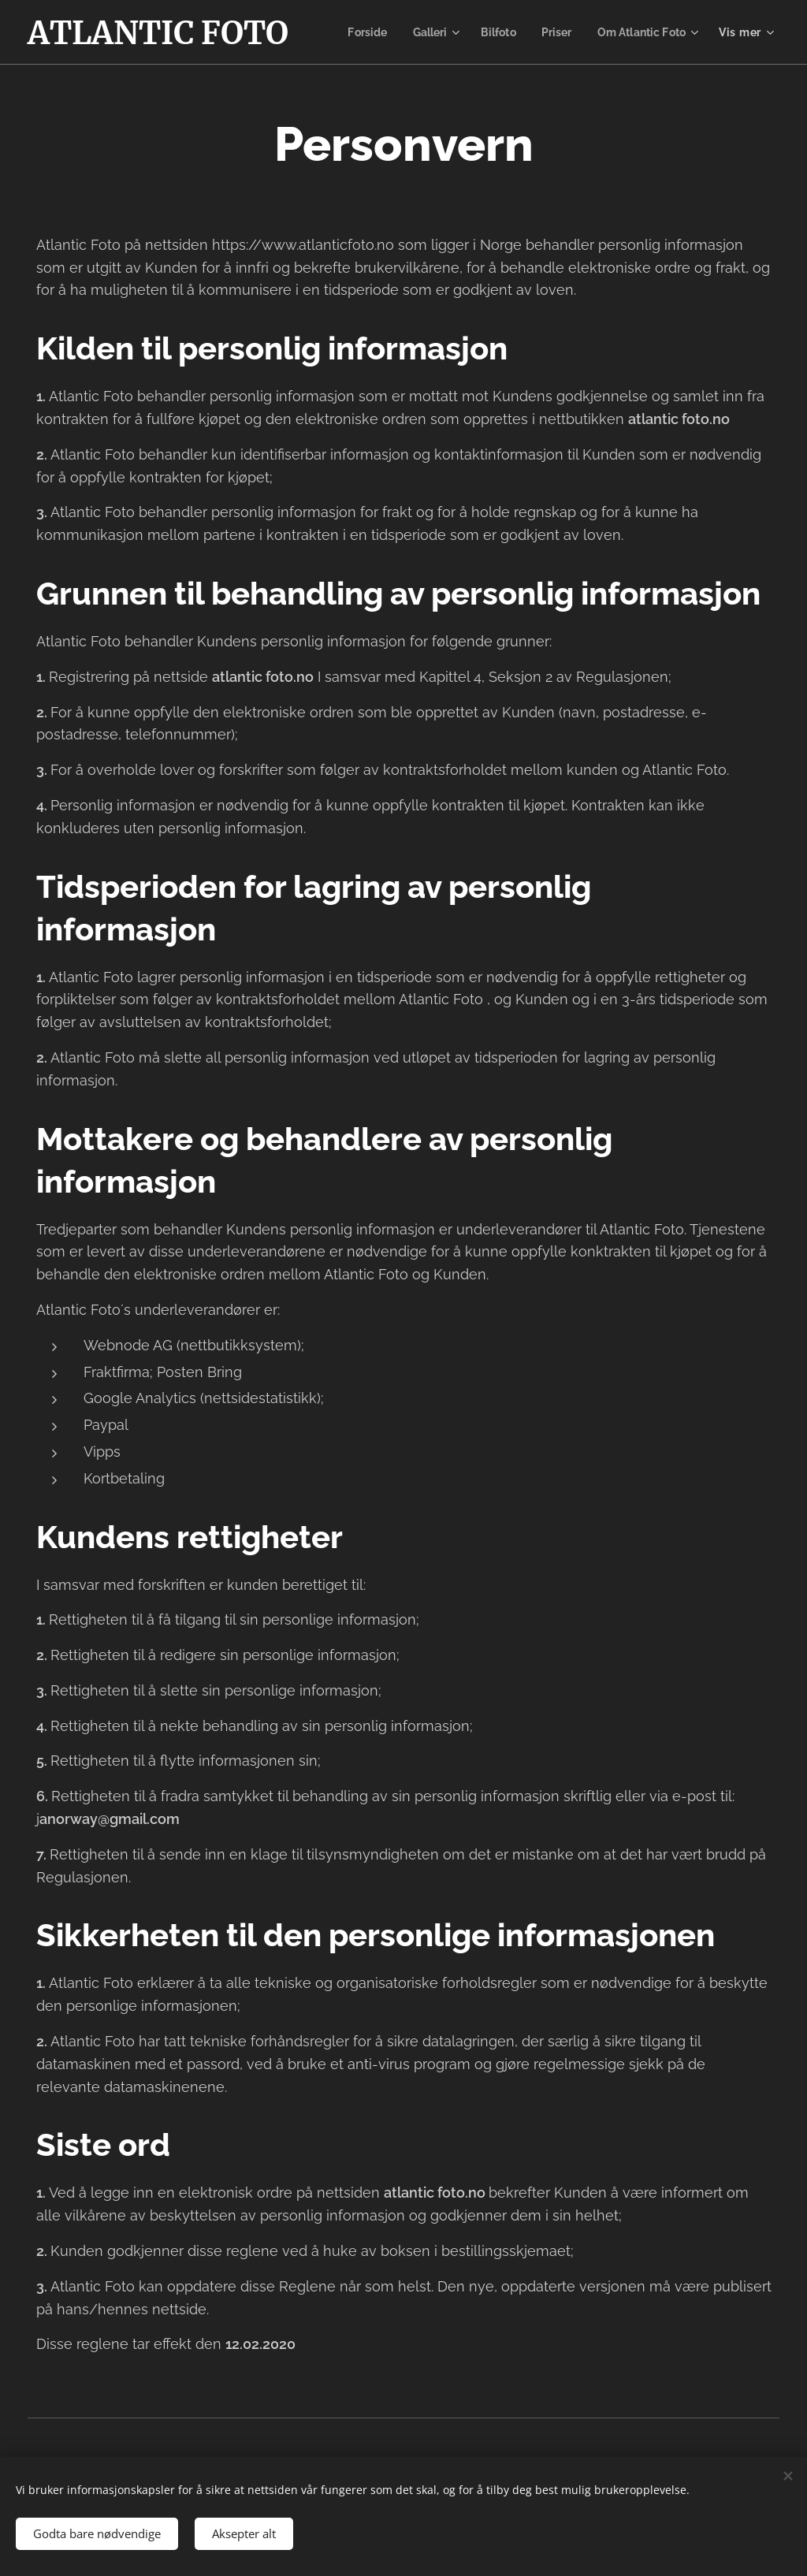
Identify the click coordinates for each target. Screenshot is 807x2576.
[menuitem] (483, 32)
